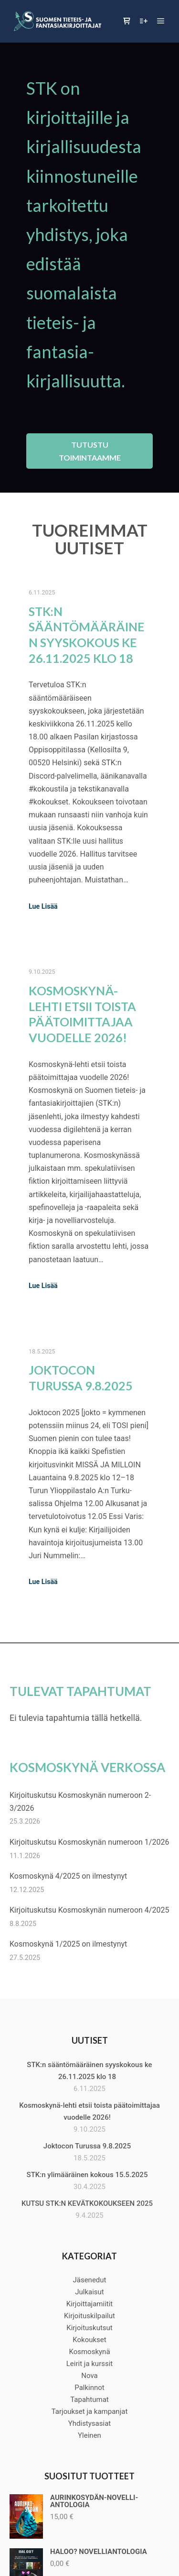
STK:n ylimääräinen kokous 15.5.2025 (87, 2174)
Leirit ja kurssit (89, 2363)
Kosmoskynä (89, 2351)
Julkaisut (89, 2292)
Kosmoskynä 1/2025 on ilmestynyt (68, 1944)
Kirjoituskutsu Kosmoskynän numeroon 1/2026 (89, 1842)
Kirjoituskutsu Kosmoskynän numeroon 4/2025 (89, 1910)
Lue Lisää (43, 906)
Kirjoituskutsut (89, 2327)
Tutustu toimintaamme (90, 451)
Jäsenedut (89, 2280)
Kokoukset (89, 2339)
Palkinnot (89, 2387)
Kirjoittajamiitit (89, 2304)
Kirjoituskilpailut (89, 2316)
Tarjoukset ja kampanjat (90, 2411)
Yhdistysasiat (89, 2423)
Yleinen (89, 2435)
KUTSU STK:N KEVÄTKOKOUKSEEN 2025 (87, 2203)
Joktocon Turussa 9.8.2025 (87, 2146)
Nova (89, 2375)
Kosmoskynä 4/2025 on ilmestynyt (68, 1876)
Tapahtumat (89, 2399)
